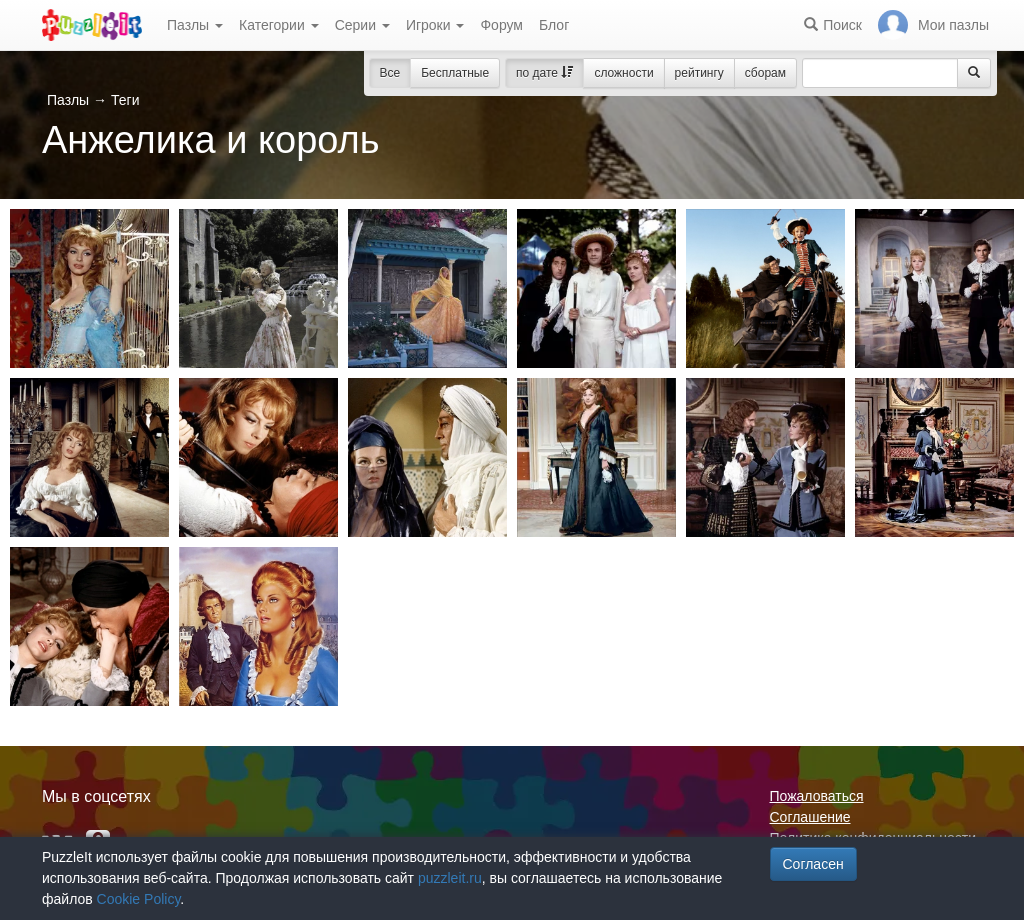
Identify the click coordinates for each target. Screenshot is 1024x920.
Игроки (435, 25)
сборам (765, 73)
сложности (623, 73)
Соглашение (810, 817)
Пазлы (195, 25)
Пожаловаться (817, 796)
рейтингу (699, 73)
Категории (279, 25)
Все (390, 73)
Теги (125, 100)
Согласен (813, 864)
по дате (544, 73)
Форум (501, 25)
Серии (362, 25)
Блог (554, 25)
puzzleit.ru (450, 878)
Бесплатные (455, 73)
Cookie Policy (139, 899)
